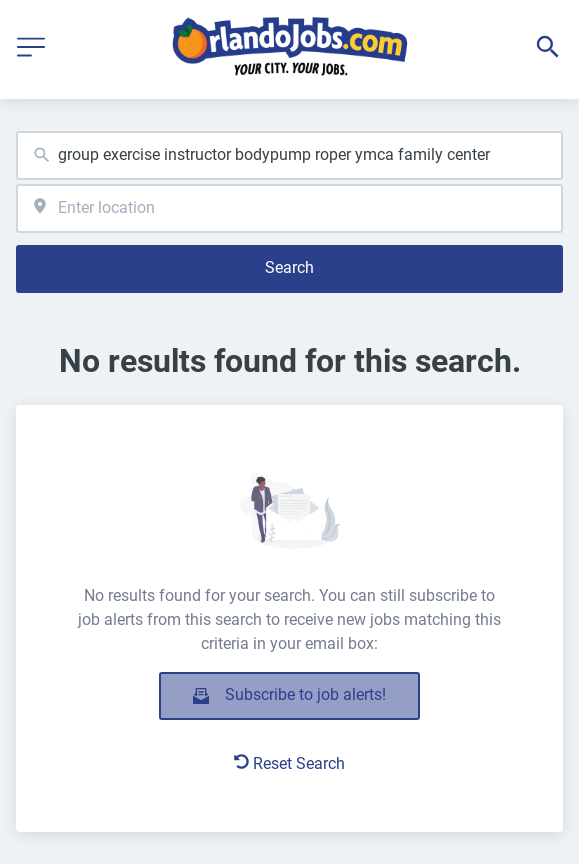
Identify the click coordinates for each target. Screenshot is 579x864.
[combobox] (289, 155)
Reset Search (289, 763)
